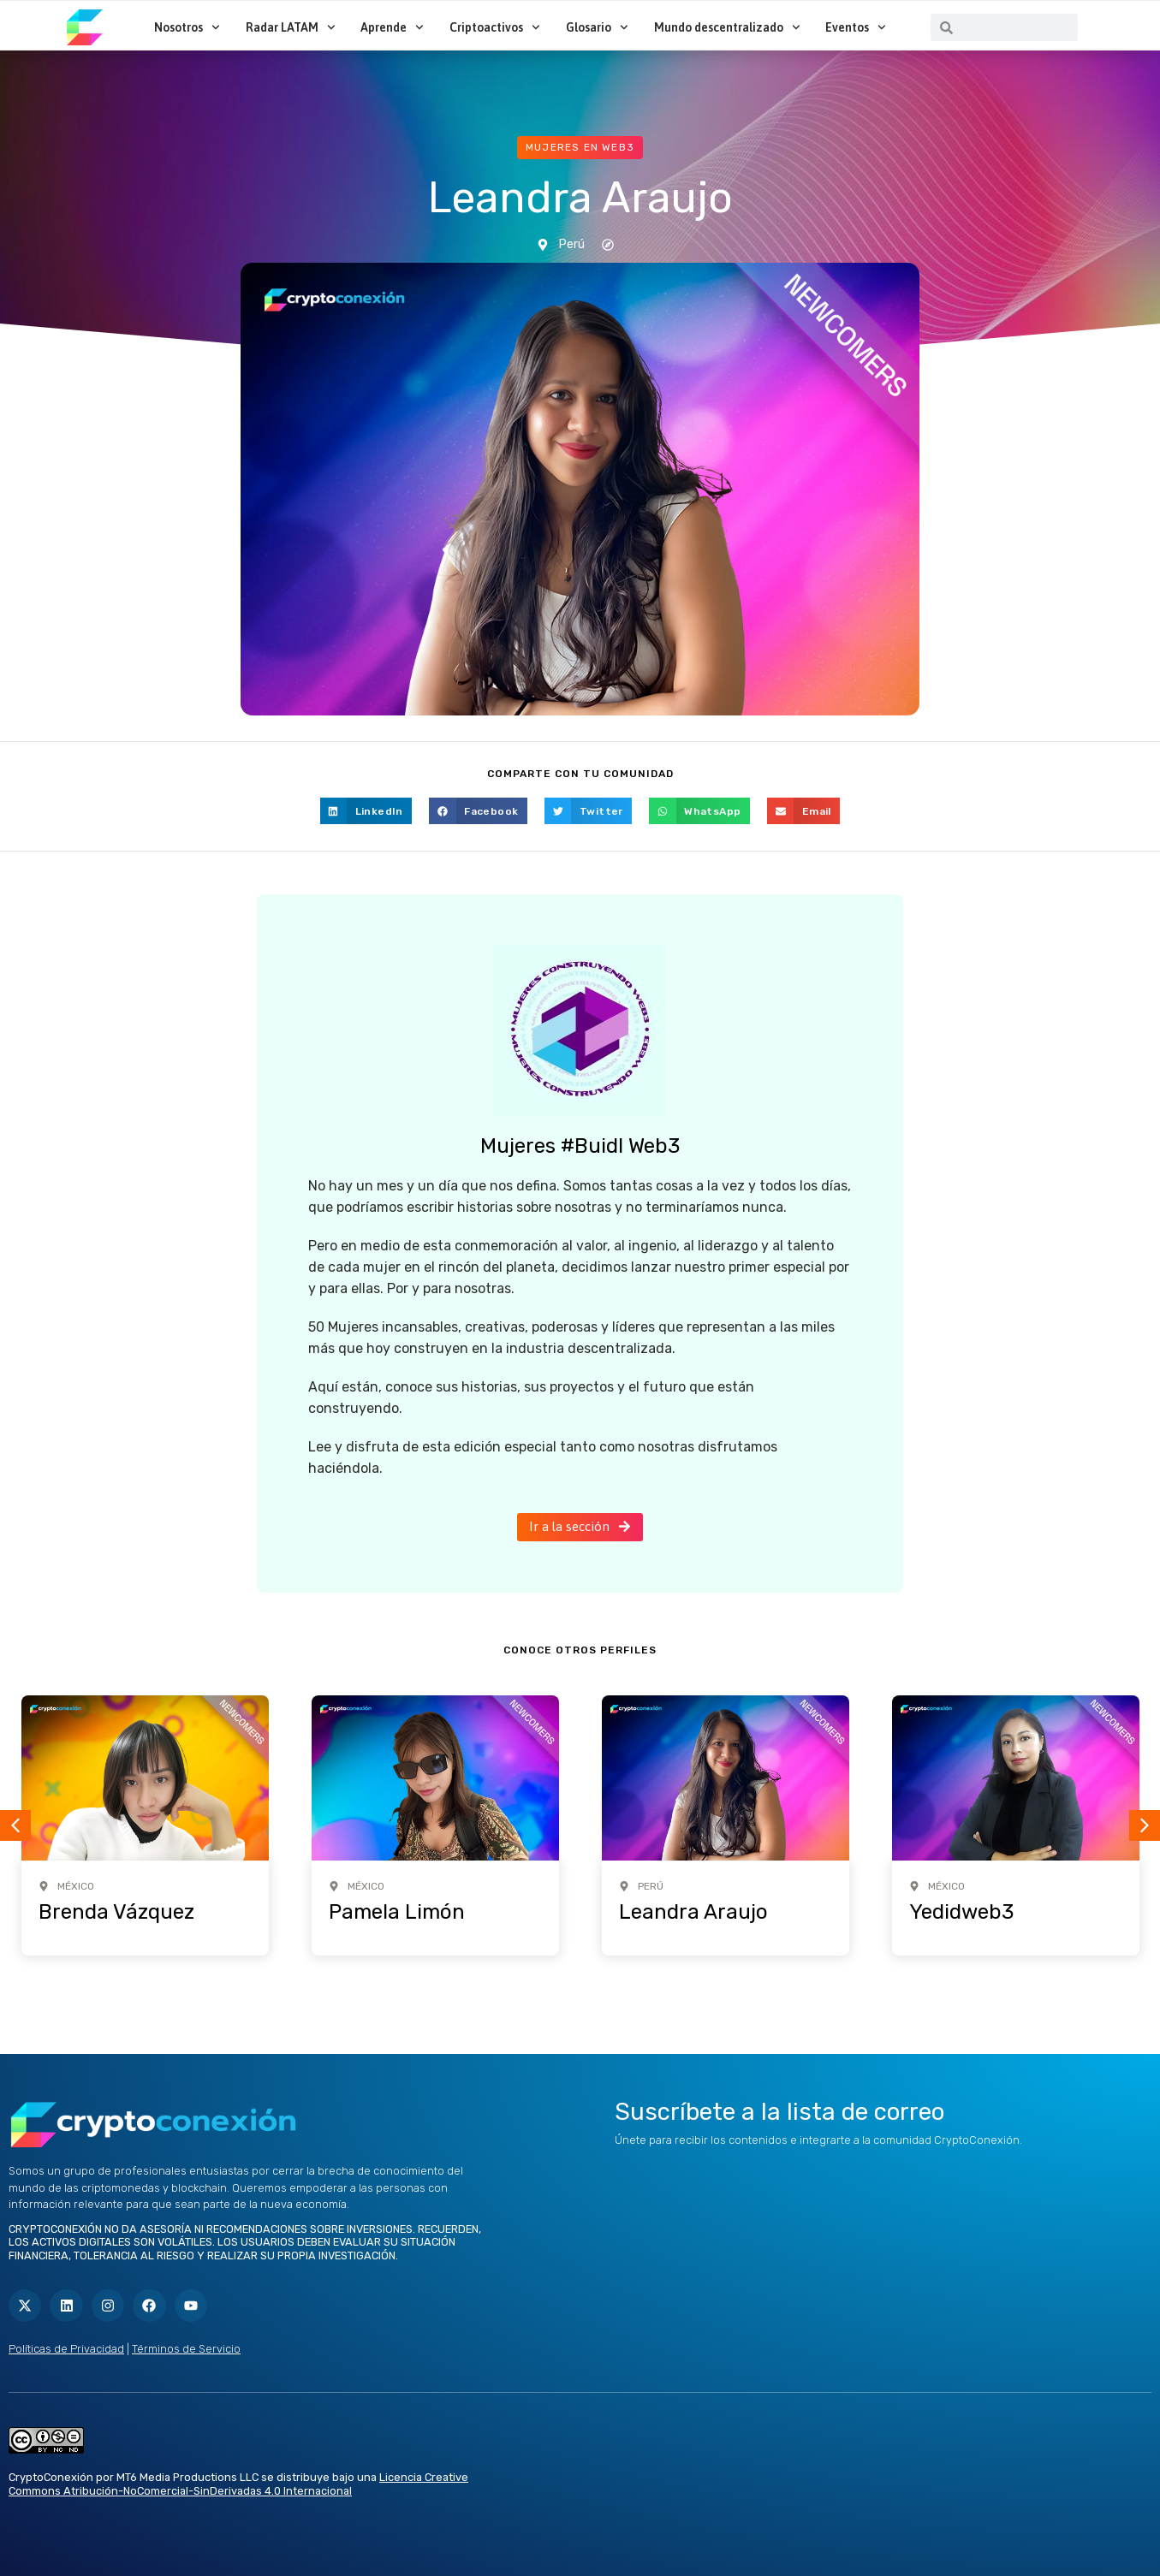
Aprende (392, 27)
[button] (366, 811)
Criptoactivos (494, 27)
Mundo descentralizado (727, 27)
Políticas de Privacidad (66, 2348)
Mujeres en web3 (580, 147)
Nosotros (187, 27)
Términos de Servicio (186, 2348)
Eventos (855, 27)
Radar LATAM (291, 27)
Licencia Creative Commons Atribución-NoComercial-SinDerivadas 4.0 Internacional (238, 2484)
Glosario (597, 27)
